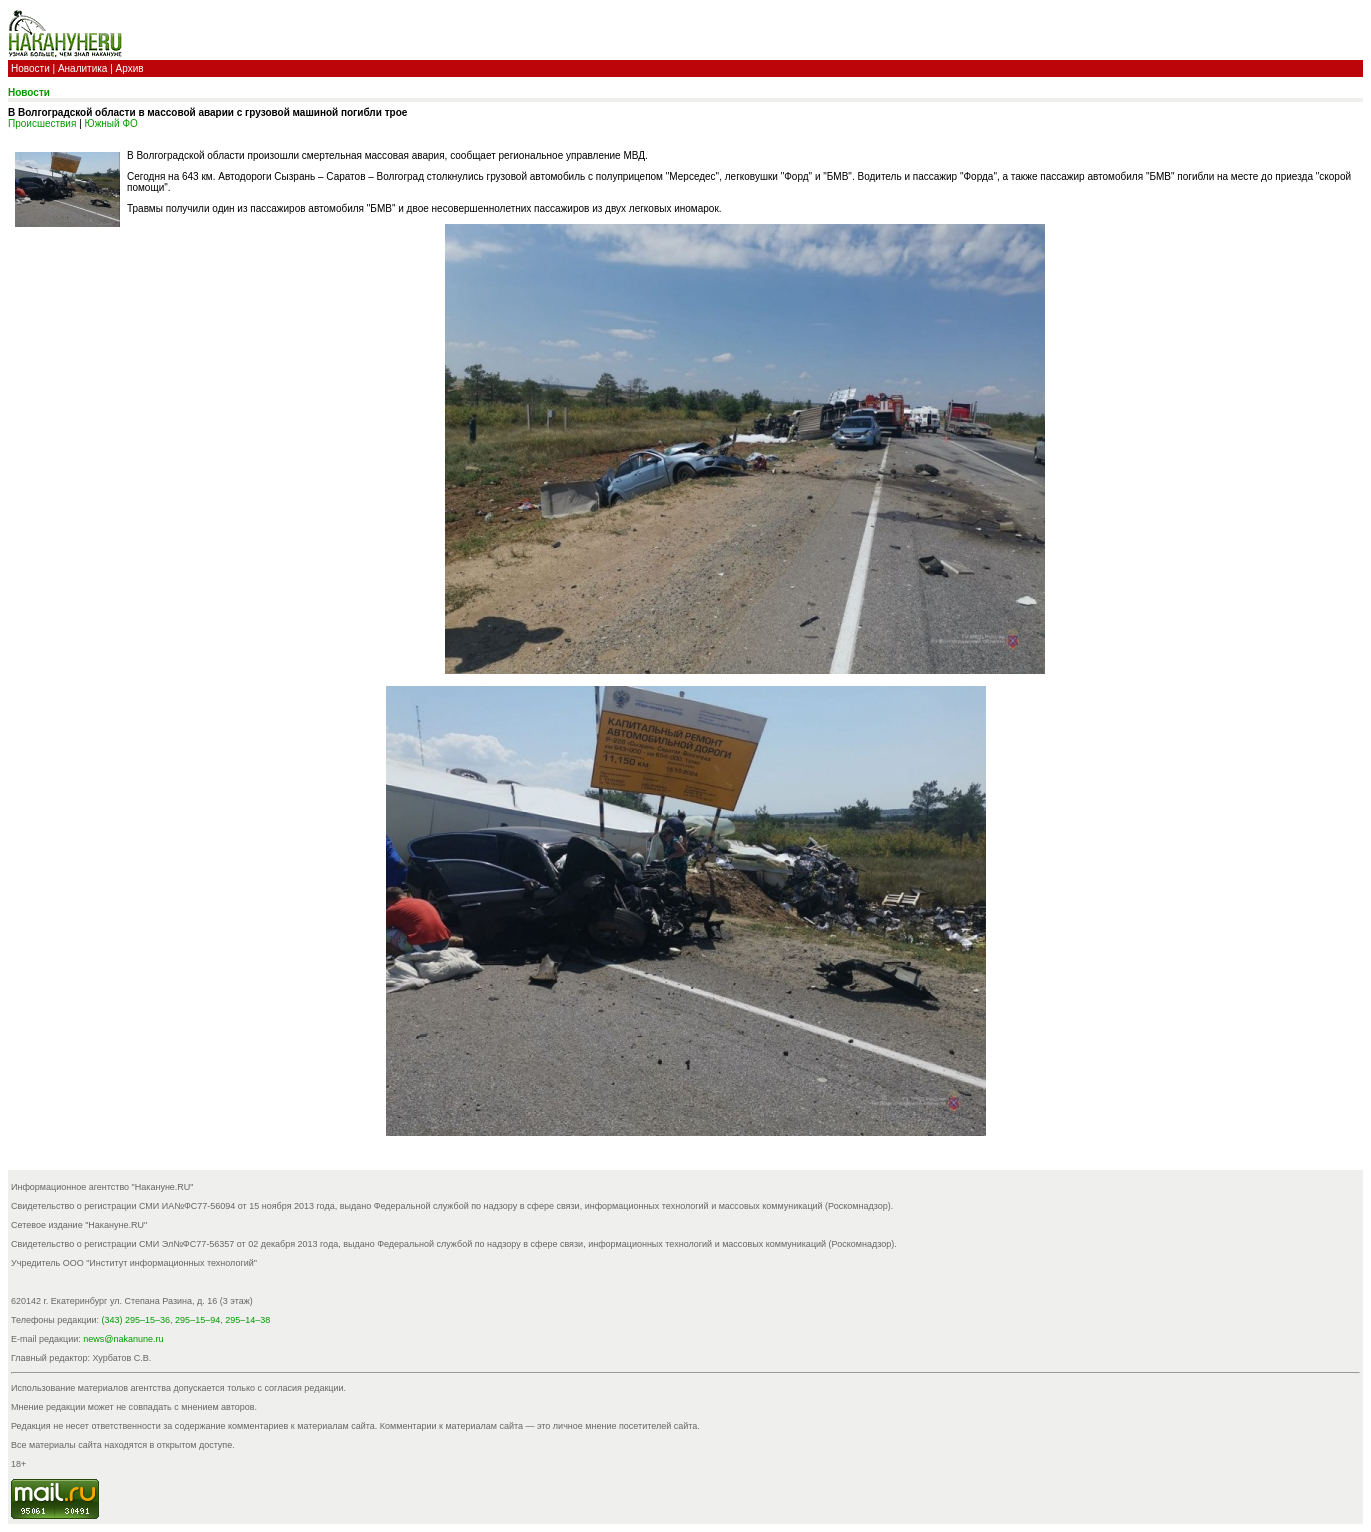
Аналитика (83, 68)
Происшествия (42, 123)
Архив (130, 68)
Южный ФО (111, 123)
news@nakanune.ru (123, 1339)
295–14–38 (247, 1320)
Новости (30, 68)
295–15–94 (197, 1320)
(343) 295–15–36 (136, 1320)
